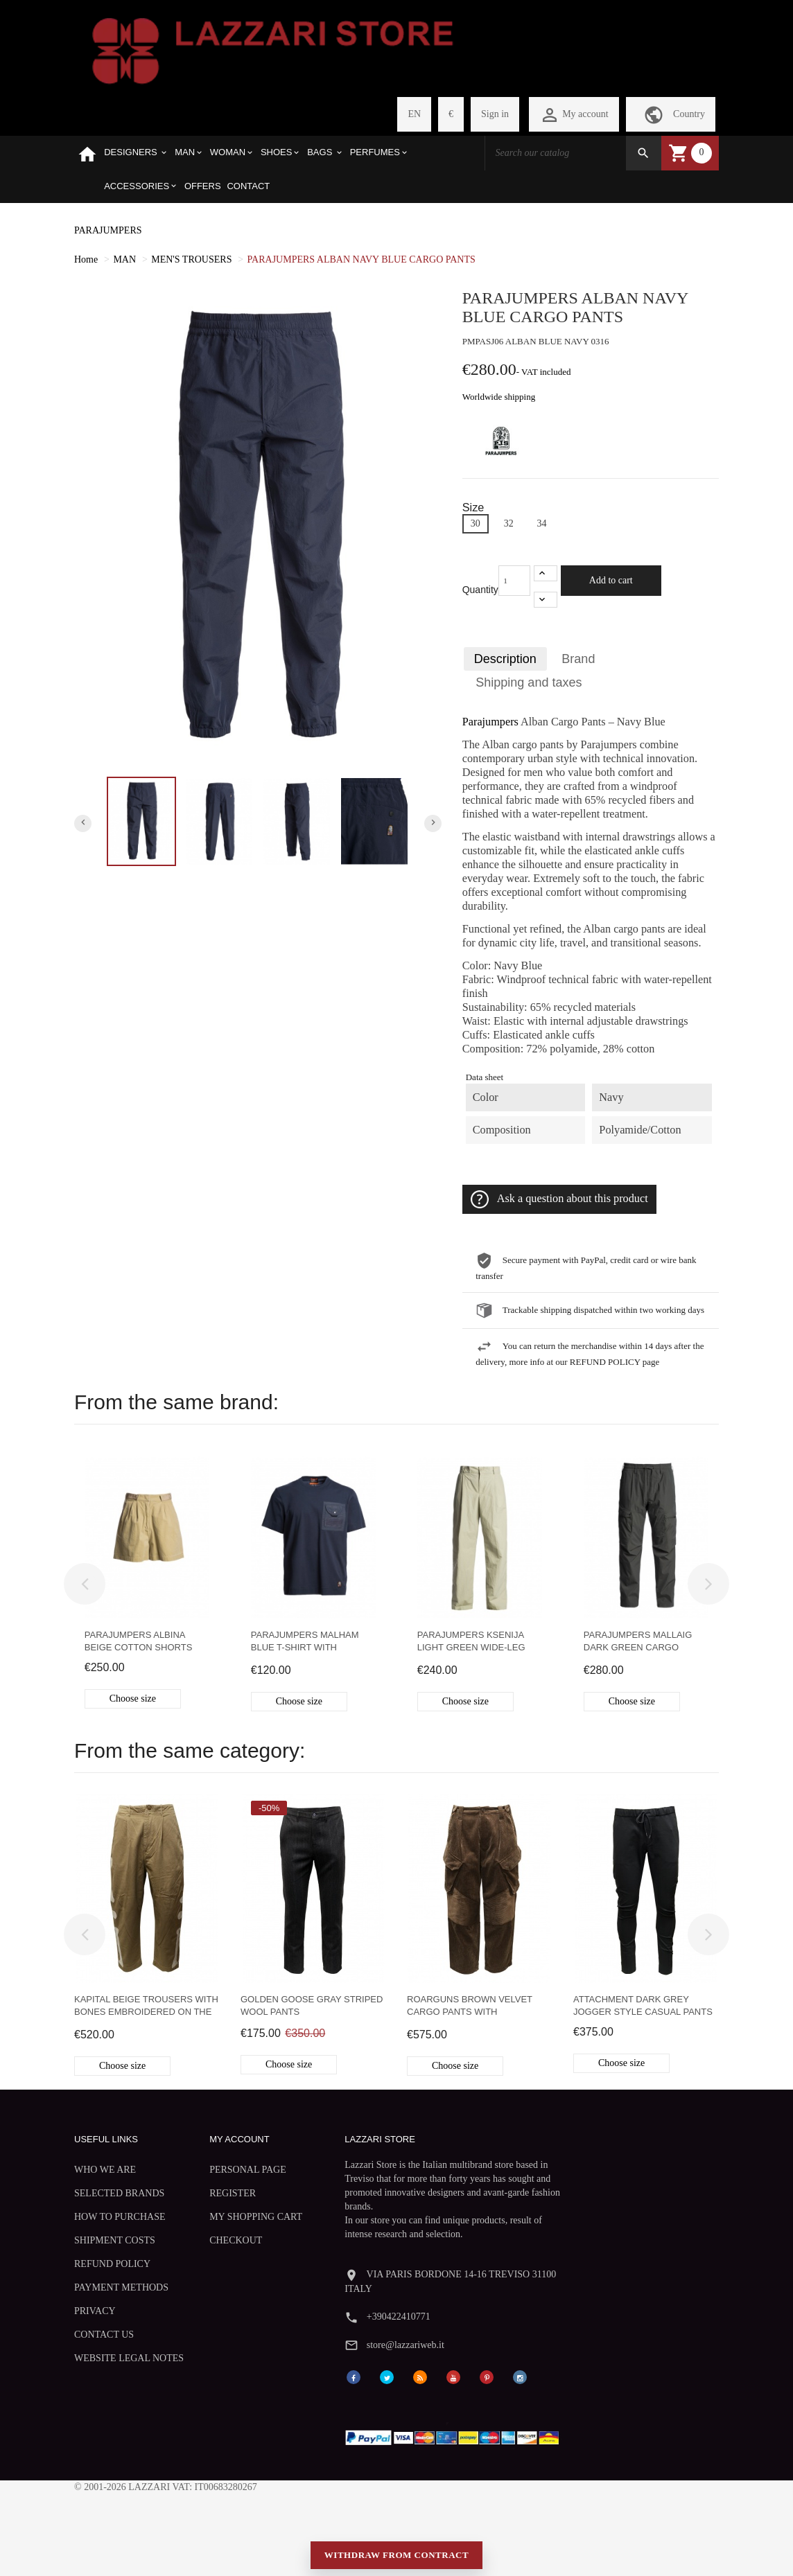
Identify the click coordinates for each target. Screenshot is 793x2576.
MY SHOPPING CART (217, 2222)
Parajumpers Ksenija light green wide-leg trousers (471, 1642)
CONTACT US (104, 2371)
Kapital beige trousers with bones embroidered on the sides (146, 2006)
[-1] (545, 599)
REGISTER (208, 2192)
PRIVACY (95, 2348)
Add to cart (611, 580)
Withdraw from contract (396, 2534)
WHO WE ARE (105, 2169)
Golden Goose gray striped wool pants (312, 2004)
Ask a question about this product (559, 1199)
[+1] (545, 573)
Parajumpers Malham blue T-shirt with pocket (305, 1642)
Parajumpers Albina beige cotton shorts (139, 1640)
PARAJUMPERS (108, 230)
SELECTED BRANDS (98, 2198)
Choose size (133, 1698)
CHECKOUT (211, 2252)
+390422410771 (571, 2186)
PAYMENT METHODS (97, 2317)
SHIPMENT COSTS (114, 2264)
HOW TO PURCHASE (99, 2234)
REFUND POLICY (112, 2288)
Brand (578, 659)
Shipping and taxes (529, 682)
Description (505, 659)
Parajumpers (490, 722)
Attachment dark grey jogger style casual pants (643, 2004)
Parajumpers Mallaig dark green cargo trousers (638, 1642)
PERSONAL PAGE (223, 2169)
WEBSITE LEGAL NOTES (112, 2401)
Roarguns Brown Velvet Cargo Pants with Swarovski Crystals (469, 2006)
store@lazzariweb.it (578, 2214)
